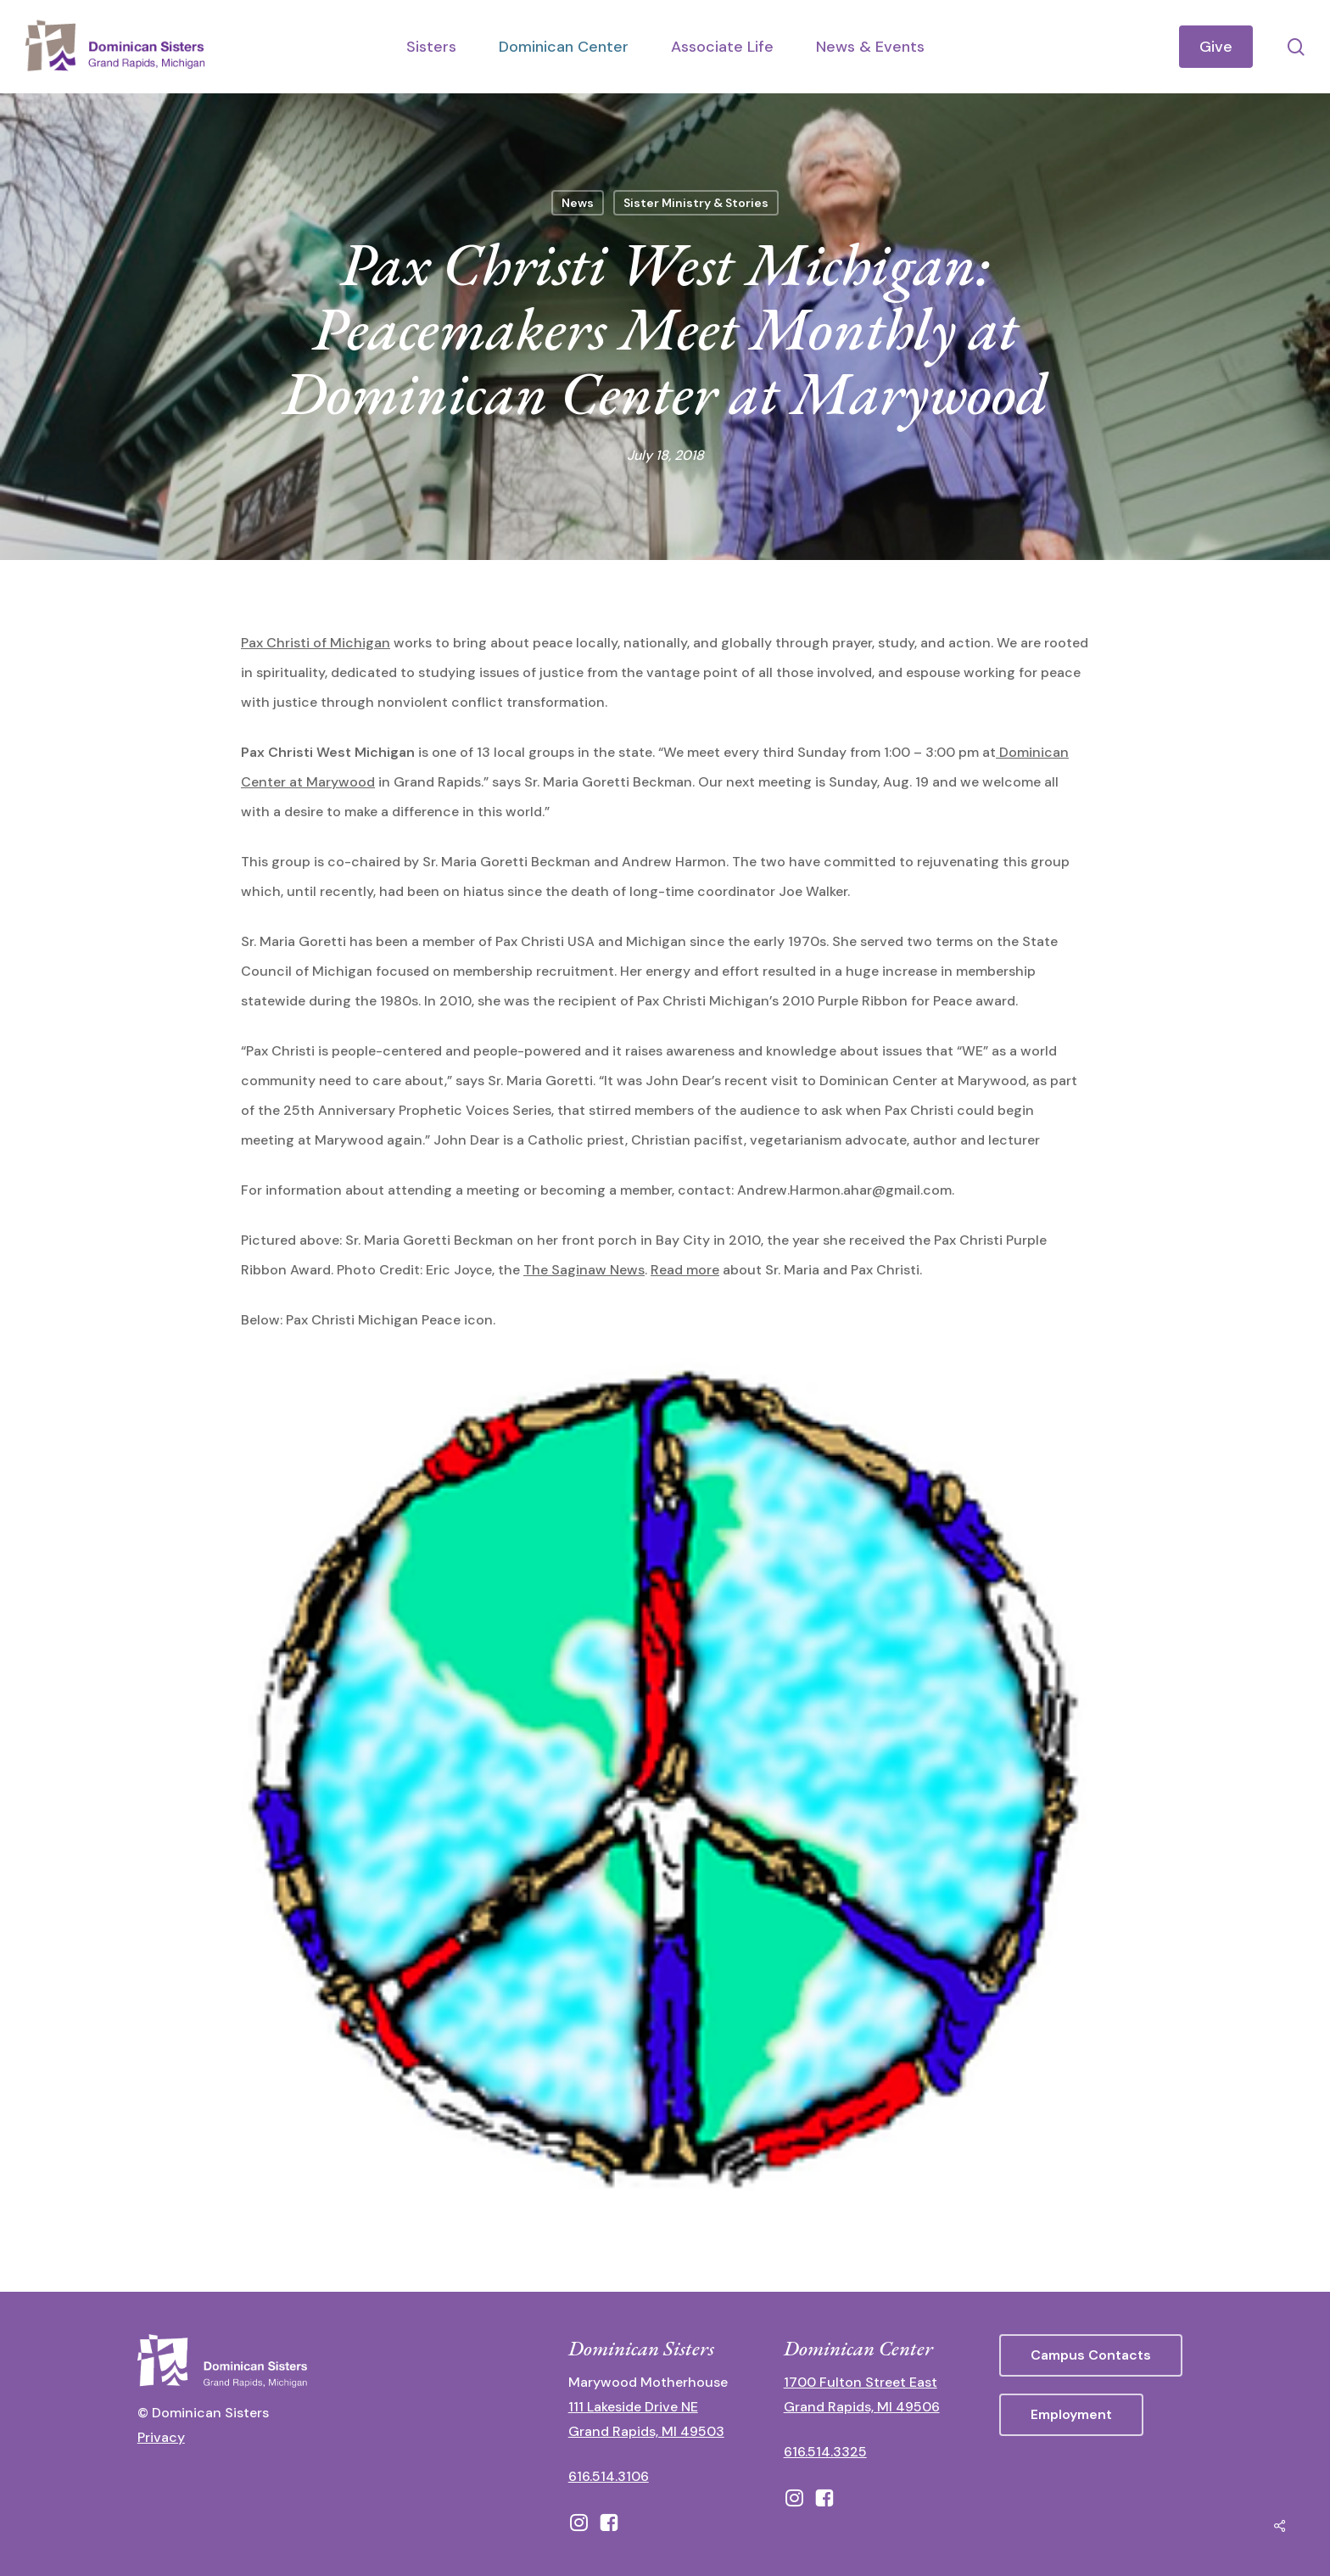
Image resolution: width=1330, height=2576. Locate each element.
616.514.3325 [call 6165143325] (825, 2452)
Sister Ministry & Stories (695, 202)
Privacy (161, 2437)
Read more (685, 1270)
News (578, 202)
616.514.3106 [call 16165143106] (608, 2476)
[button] (1090, 2355)
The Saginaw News (584, 1270)
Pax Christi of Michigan (315, 643)
